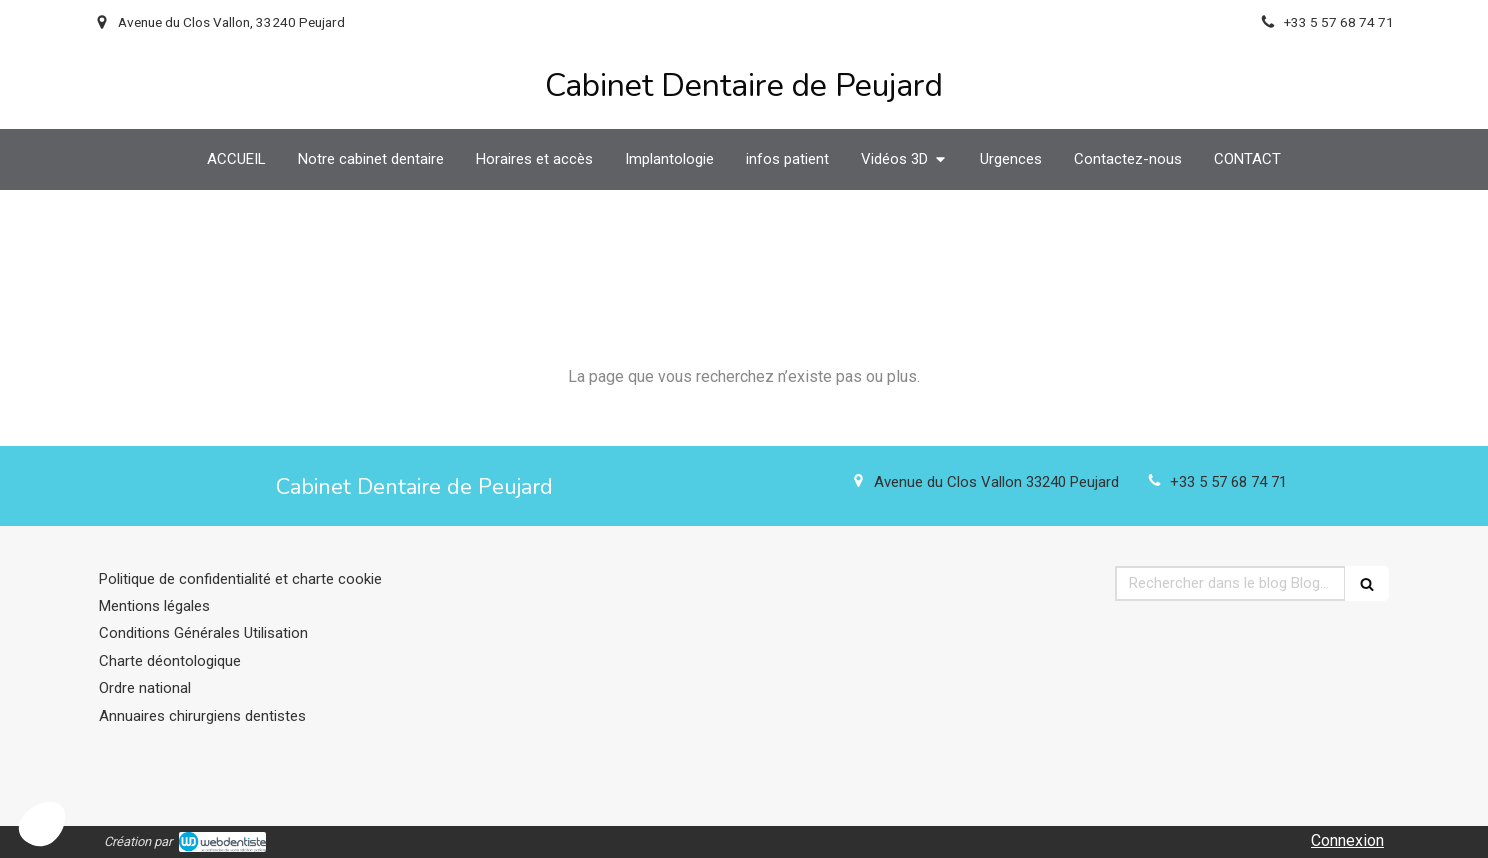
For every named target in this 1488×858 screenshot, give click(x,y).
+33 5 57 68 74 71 (1228, 482)
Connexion (1347, 840)
